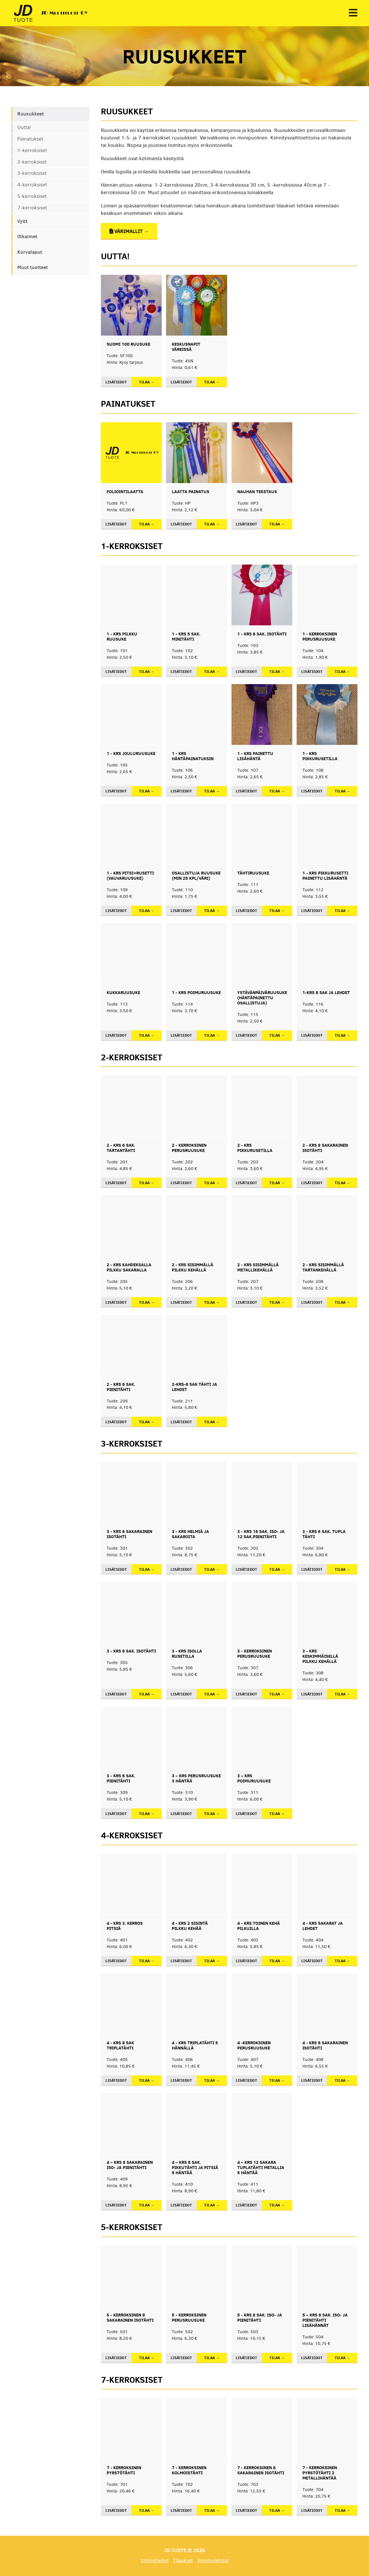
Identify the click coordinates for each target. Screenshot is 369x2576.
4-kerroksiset (32, 184)
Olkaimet (27, 236)
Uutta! (24, 127)
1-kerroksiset (32, 150)
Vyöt (22, 221)
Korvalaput (29, 252)
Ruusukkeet (30, 113)
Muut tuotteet (32, 267)
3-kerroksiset (32, 173)
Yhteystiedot (155, 2560)
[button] (353, 12)
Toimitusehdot (213, 2560)
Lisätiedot (116, 382)
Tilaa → (146, 382)
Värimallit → (129, 231)
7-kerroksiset (32, 208)
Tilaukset (183, 2560)
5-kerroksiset (32, 196)
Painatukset (30, 139)
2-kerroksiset (32, 162)
